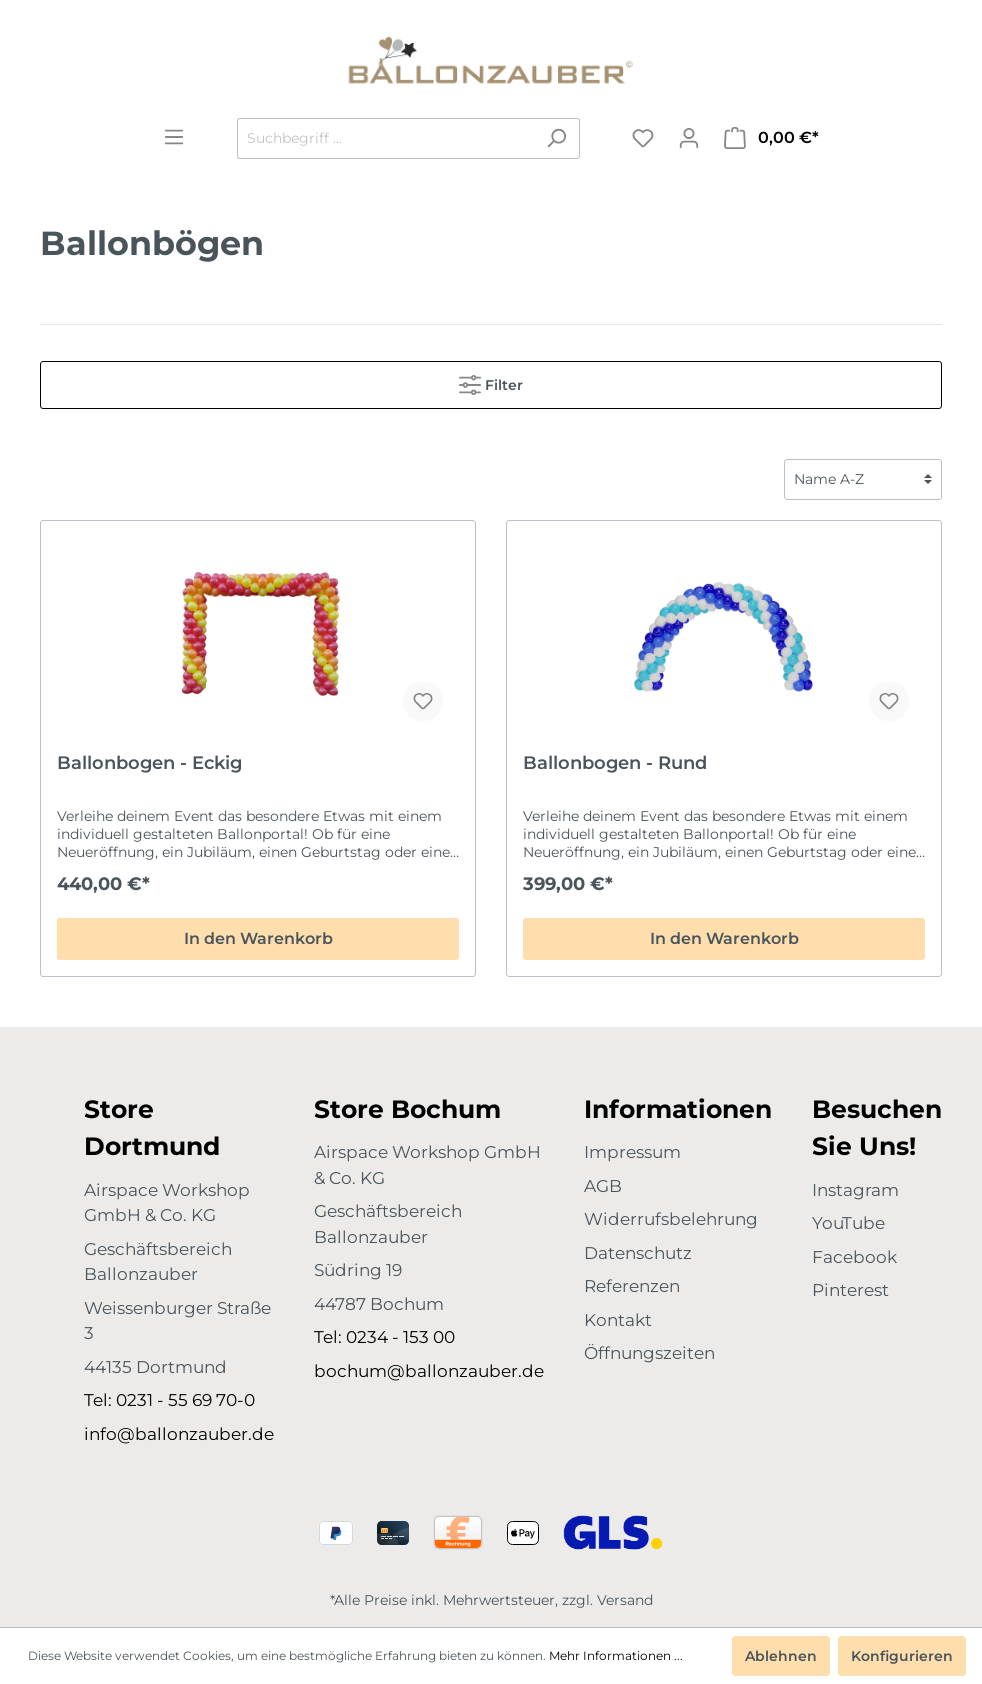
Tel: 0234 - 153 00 (384, 1337)
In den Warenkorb (258, 938)
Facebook (854, 1257)
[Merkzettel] (643, 138)
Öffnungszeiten (649, 1353)
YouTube (848, 1223)
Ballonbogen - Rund (615, 763)
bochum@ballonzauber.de (429, 1371)
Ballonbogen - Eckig (149, 763)
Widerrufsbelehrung (671, 1219)
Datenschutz (638, 1253)
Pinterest (850, 1290)
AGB (603, 1186)
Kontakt (618, 1320)
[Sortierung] (863, 479)
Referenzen (632, 1286)
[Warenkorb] (771, 138)
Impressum (632, 1152)
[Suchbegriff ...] (385, 138)
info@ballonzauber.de (179, 1434)
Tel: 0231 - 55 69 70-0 (169, 1400)
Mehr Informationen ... (616, 1655)
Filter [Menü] (491, 381)
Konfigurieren (902, 1656)
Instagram (855, 1190)
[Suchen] (556, 138)
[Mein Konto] (689, 138)
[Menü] (174, 137)
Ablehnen (781, 1656)
